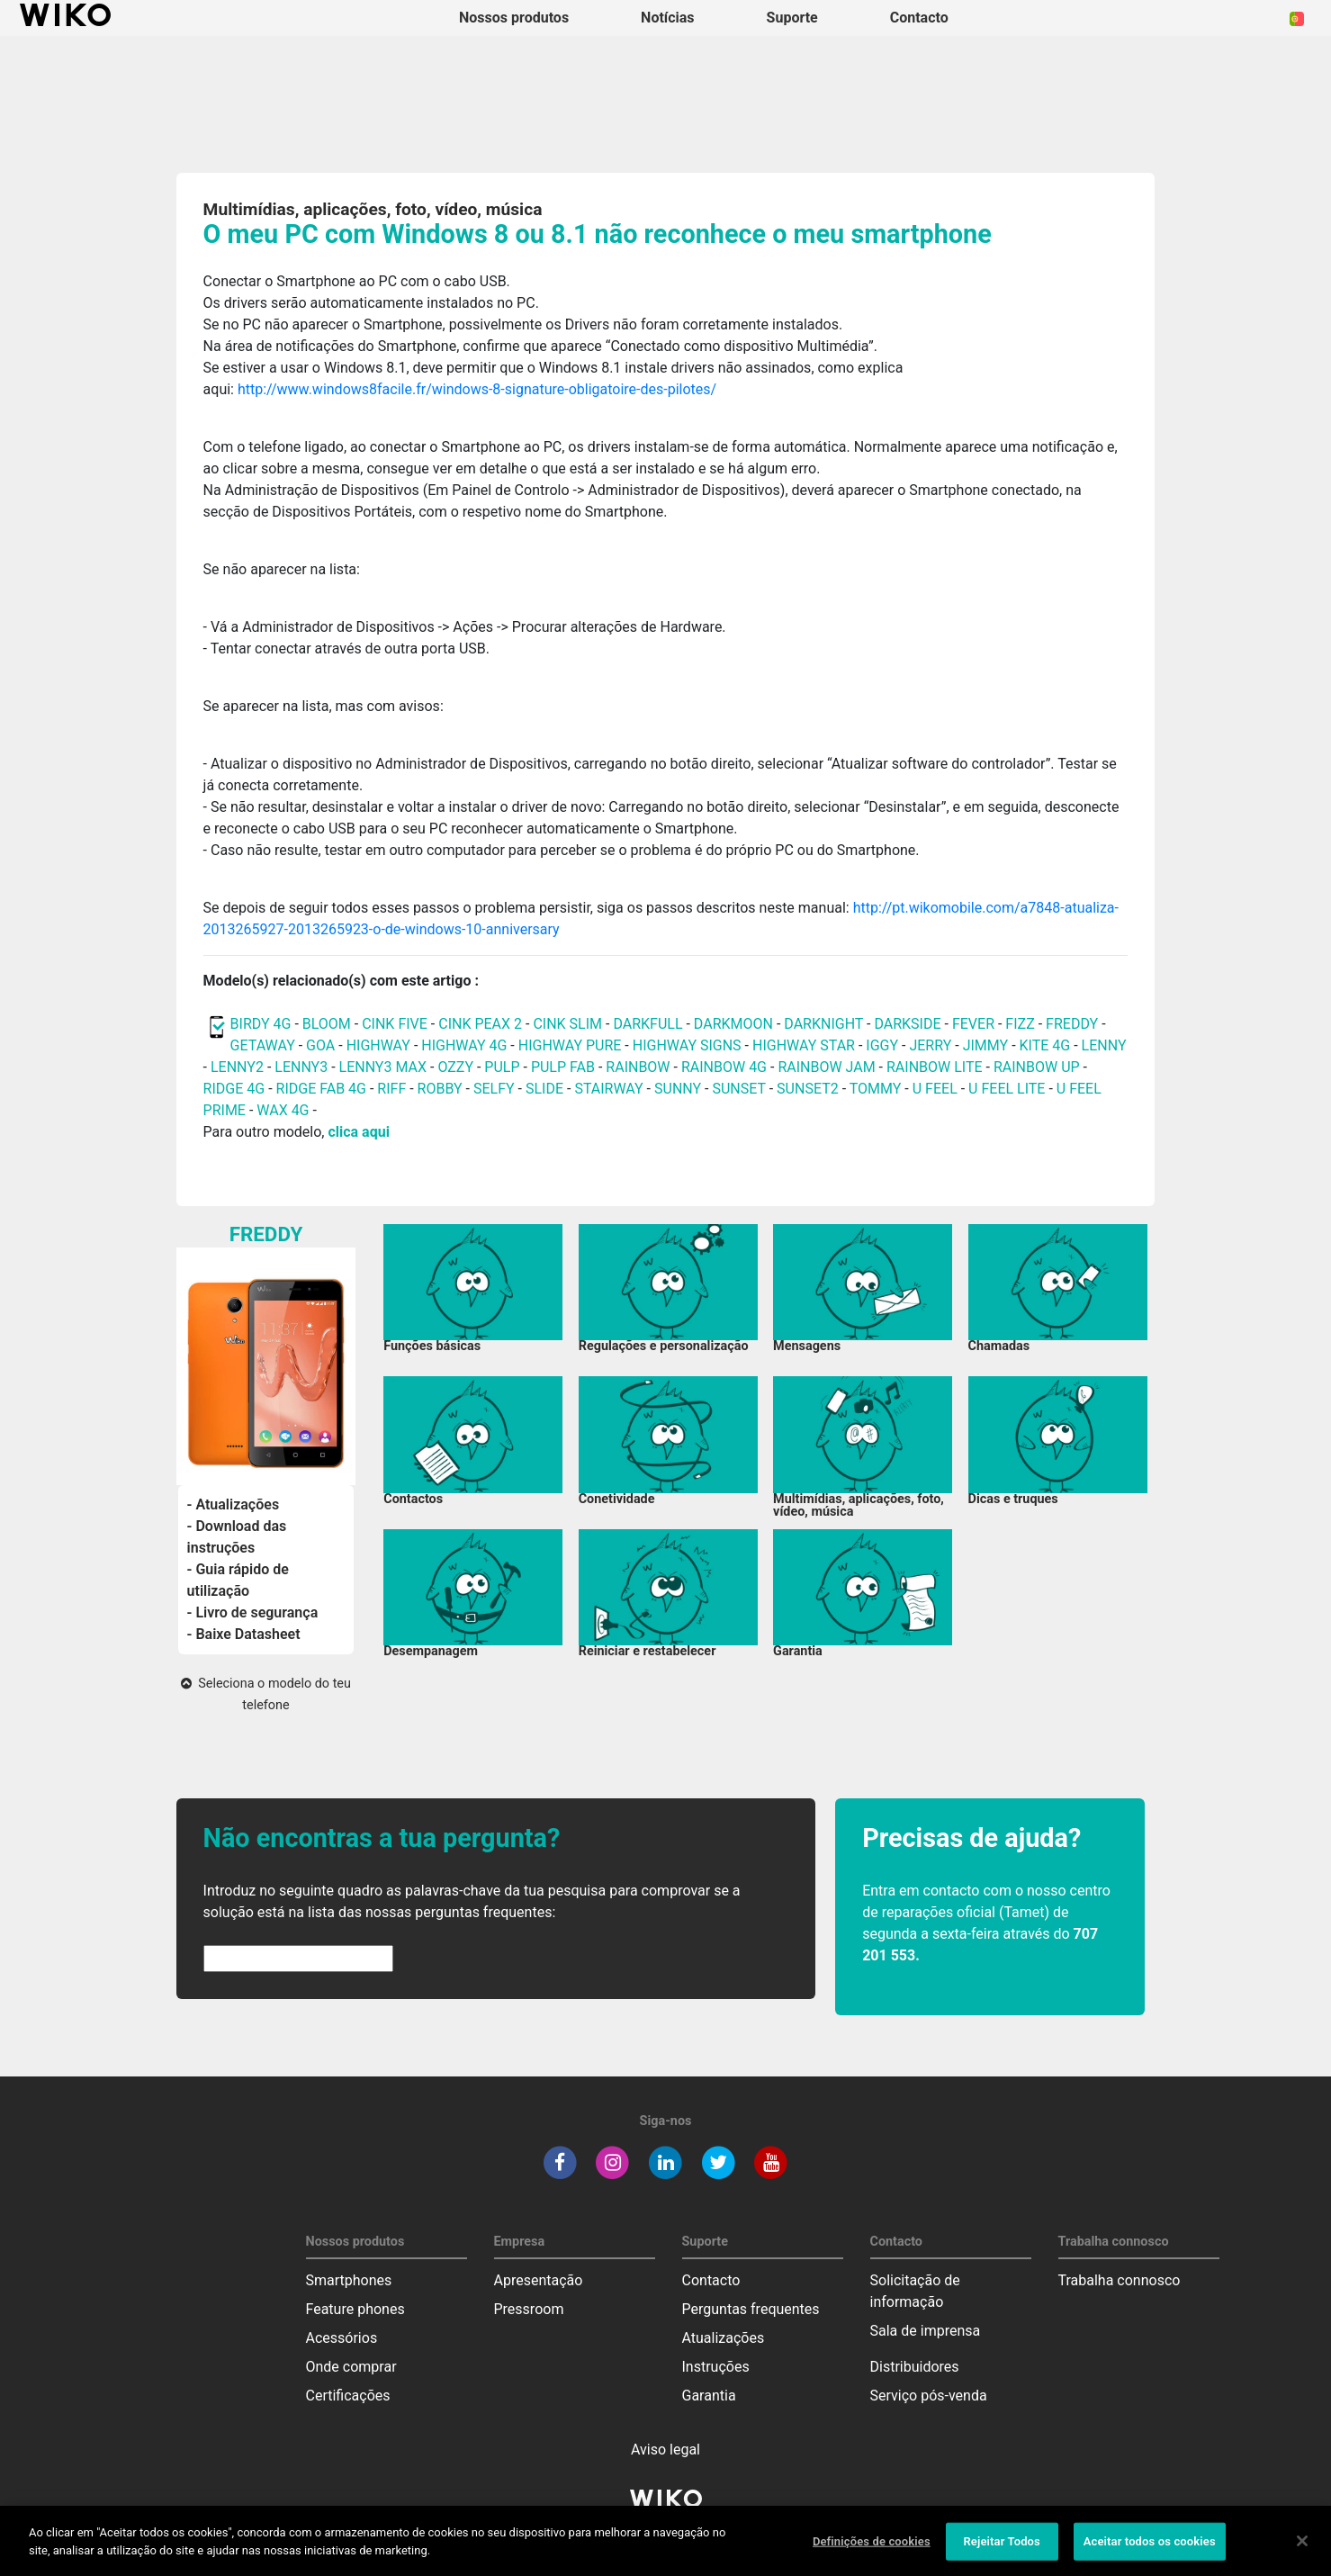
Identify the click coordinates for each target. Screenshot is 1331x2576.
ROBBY (440, 1088)
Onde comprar (351, 2366)
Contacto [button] (919, 17)
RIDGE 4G (234, 1088)
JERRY (930, 1045)
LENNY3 (301, 1067)
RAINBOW (638, 1067)
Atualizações (723, 2337)
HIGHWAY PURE (571, 1045)
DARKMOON (733, 1023)
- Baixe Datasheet (244, 1634)
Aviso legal (665, 2449)
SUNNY (677, 1088)
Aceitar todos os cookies (1150, 2550)
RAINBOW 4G (724, 1067)
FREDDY (1072, 1023)
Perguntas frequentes (751, 2309)
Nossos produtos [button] (514, 17)
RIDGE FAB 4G (323, 1088)
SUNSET (738, 1088)
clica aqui (358, 1131)
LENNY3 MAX (383, 1067)
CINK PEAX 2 (480, 1023)
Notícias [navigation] (667, 17)
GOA (320, 1045)
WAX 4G (282, 1110)
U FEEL (935, 1088)
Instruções (716, 2366)
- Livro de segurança (253, 1612)
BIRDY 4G (261, 1023)
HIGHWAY (378, 1045)
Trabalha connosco (1119, 2280)
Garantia (709, 2395)
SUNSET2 (808, 1088)
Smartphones (349, 2280)
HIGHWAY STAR (805, 1045)
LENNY (1104, 1045)
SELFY (495, 1088)
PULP (503, 1067)
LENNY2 (237, 1067)
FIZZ (1019, 1023)
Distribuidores (914, 2366)
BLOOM (326, 1023)
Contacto (711, 2280)
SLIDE (544, 1088)
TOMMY (876, 1088)
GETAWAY (262, 1045)
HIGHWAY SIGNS (687, 1045)
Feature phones (355, 2309)
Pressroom (529, 2309)
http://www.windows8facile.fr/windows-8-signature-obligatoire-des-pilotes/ (477, 389)
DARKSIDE (907, 1023)
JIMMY (986, 1045)
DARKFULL (647, 1023)
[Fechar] (1302, 2550)
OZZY (455, 1067)
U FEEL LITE (1006, 1088)
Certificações (348, 2395)
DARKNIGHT (823, 1023)
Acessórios (342, 2337)
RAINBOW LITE (936, 1067)
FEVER (975, 1023)
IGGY (882, 1045)
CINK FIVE (394, 1023)
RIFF (391, 1088)
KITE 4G (1045, 1045)
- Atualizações (233, 1504)
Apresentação (538, 2280)
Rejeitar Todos (1001, 2550)
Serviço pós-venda (928, 2395)
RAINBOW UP (1037, 1067)
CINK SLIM (567, 1023)
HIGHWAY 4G (464, 1045)
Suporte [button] (792, 17)
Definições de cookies (872, 2550)
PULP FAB (563, 1067)
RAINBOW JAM (828, 1067)
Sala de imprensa (925, 2330)
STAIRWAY (608, 1088)
